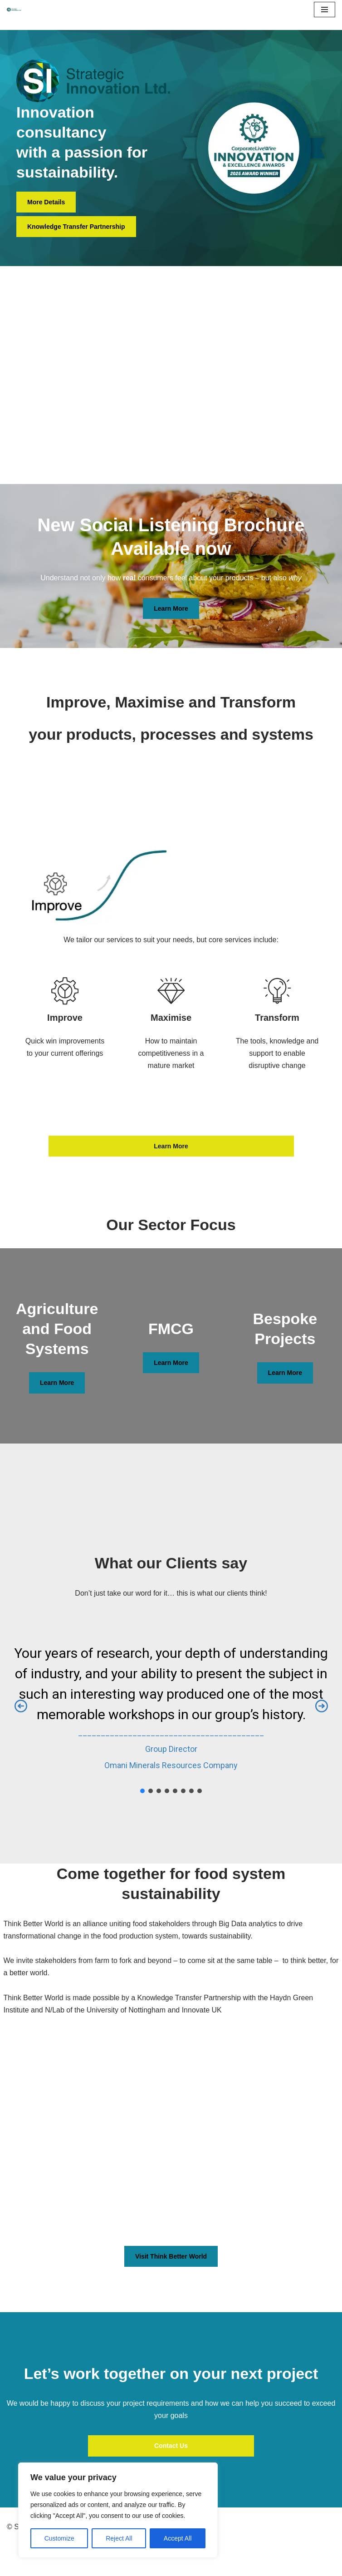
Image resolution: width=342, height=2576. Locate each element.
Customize (59, 2538)
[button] (21, 1706)
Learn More (171, 608)
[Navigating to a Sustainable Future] (14, 10)
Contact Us (171, 2445)
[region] (118, 2510)
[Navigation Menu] (324, 9)
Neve (15, 2555)
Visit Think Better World (171, 2256)
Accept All (177, 2538)
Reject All (119, 2538)
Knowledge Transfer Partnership (76, 226)
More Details (46, 202)
